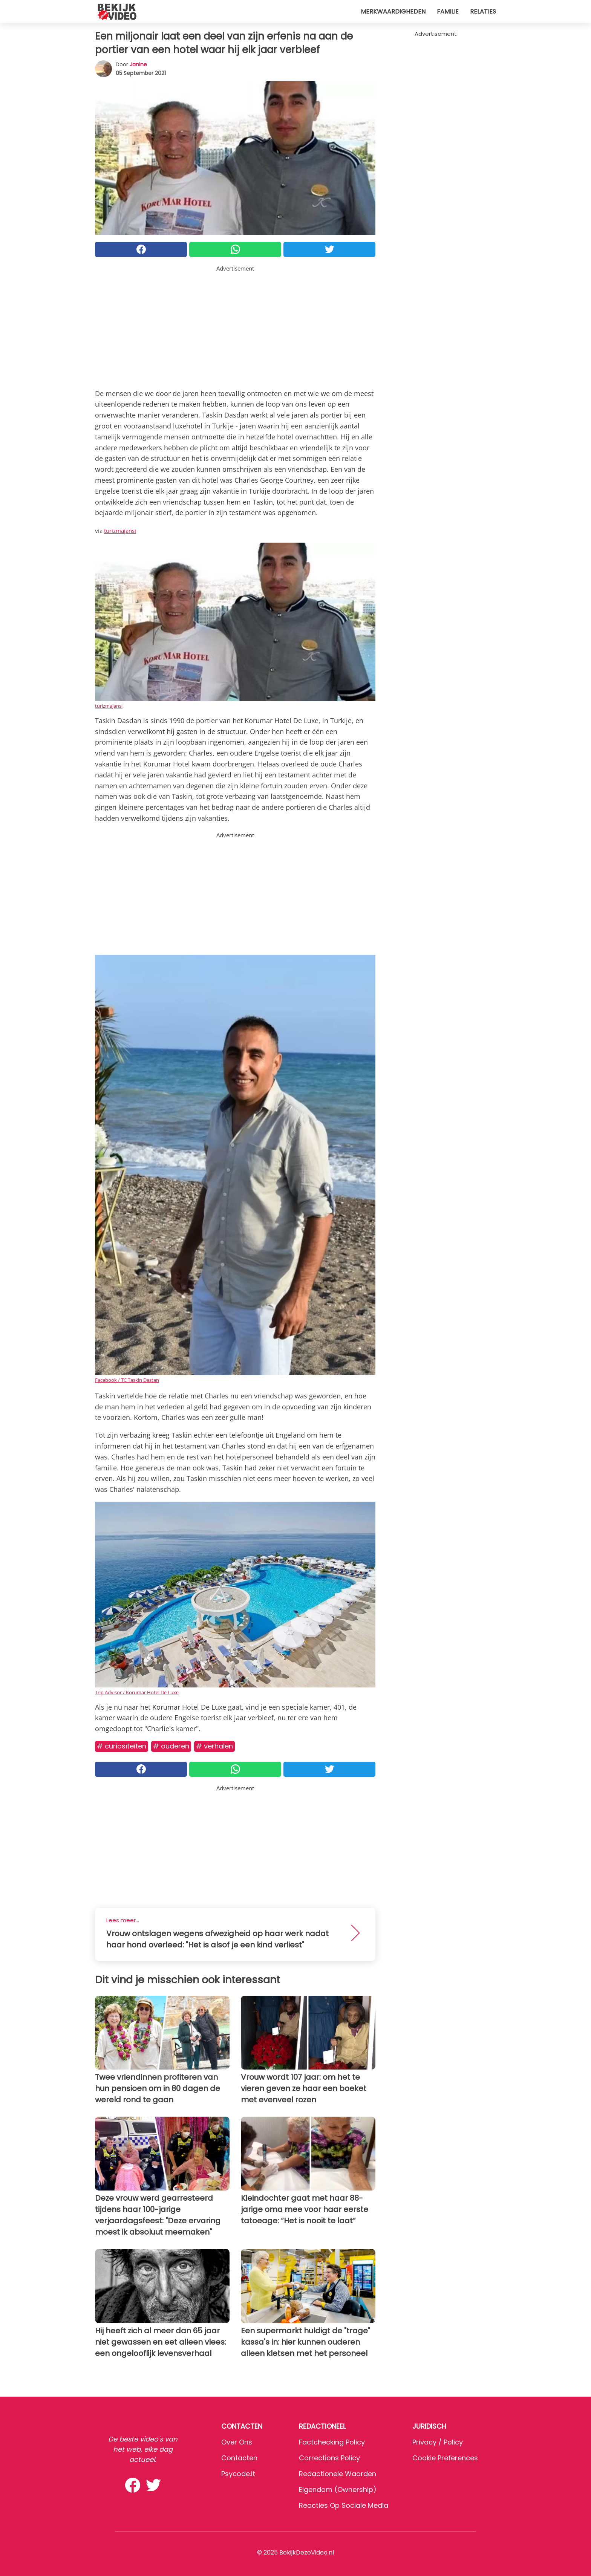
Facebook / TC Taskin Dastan (127, 1380)
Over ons (236, 2442)
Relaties (483, 11)
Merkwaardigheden (393, 11)
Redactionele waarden (337, 2473)
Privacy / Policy (437, 2442)
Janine (138, 64)
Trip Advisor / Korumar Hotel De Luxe (137, 1692)
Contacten (239, 2458)
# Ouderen (171, 1746)
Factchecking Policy (332, 2442)
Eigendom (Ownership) (338, 2489)
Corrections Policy (329, 2458)
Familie (448, 11)
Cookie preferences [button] (445, 2458)
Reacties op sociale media (343, 2505)
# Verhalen (214, 1746)
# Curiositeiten (121, 1746)
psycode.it (238, 2473)
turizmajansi (120, 530)
